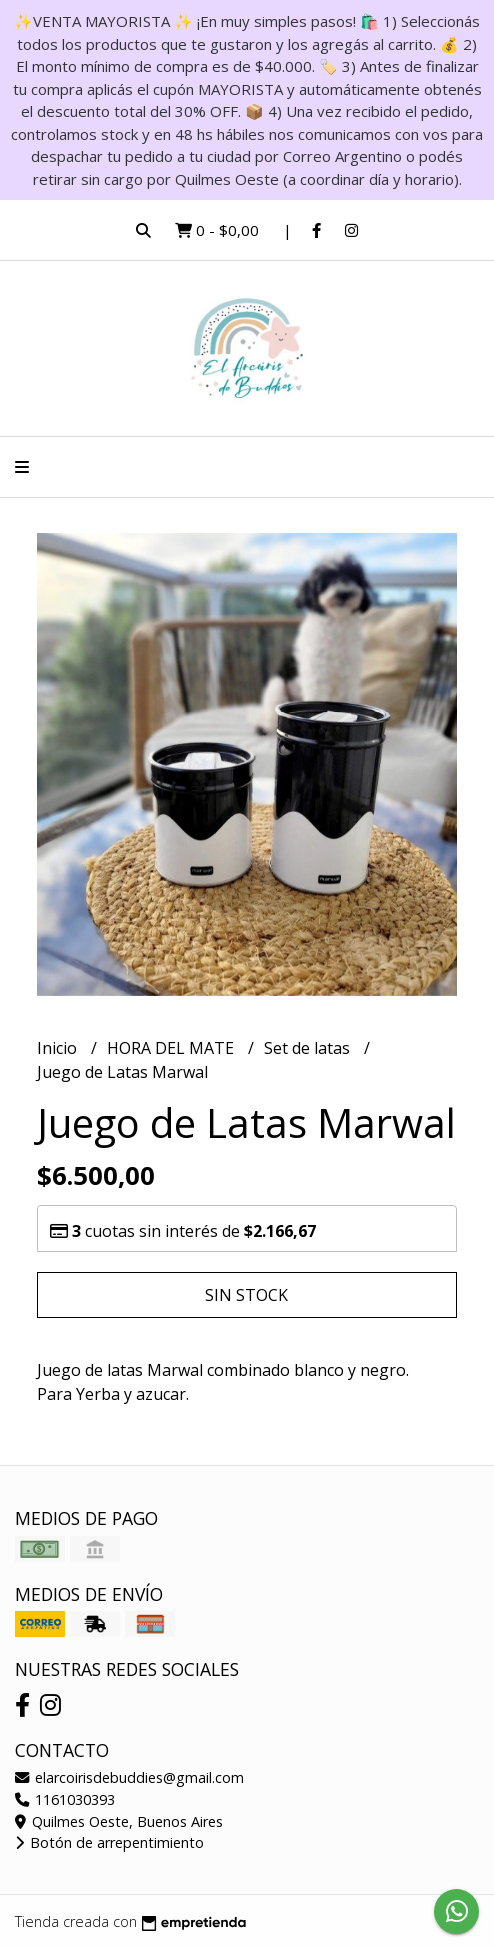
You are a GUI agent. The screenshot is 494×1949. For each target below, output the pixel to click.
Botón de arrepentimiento (109, 1842)
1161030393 (65, 1799)
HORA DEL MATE (172, 1048)
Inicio (59, 1048)
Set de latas (309, 1048)
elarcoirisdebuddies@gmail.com (129, 1777)
